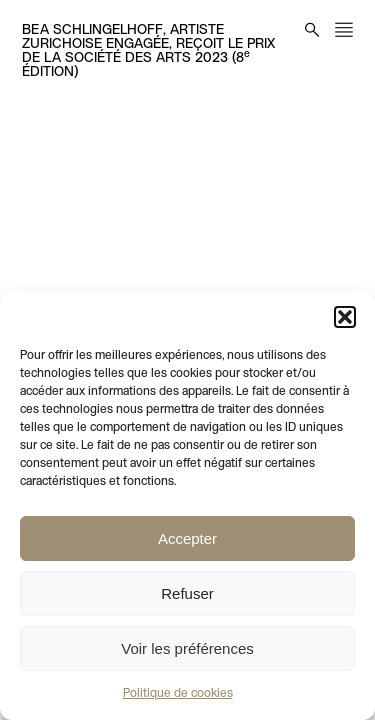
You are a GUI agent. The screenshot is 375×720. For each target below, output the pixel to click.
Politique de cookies (178, 694)
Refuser (187, 593)
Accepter (187, 538)
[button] (345, 317)
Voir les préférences (187, 648)
